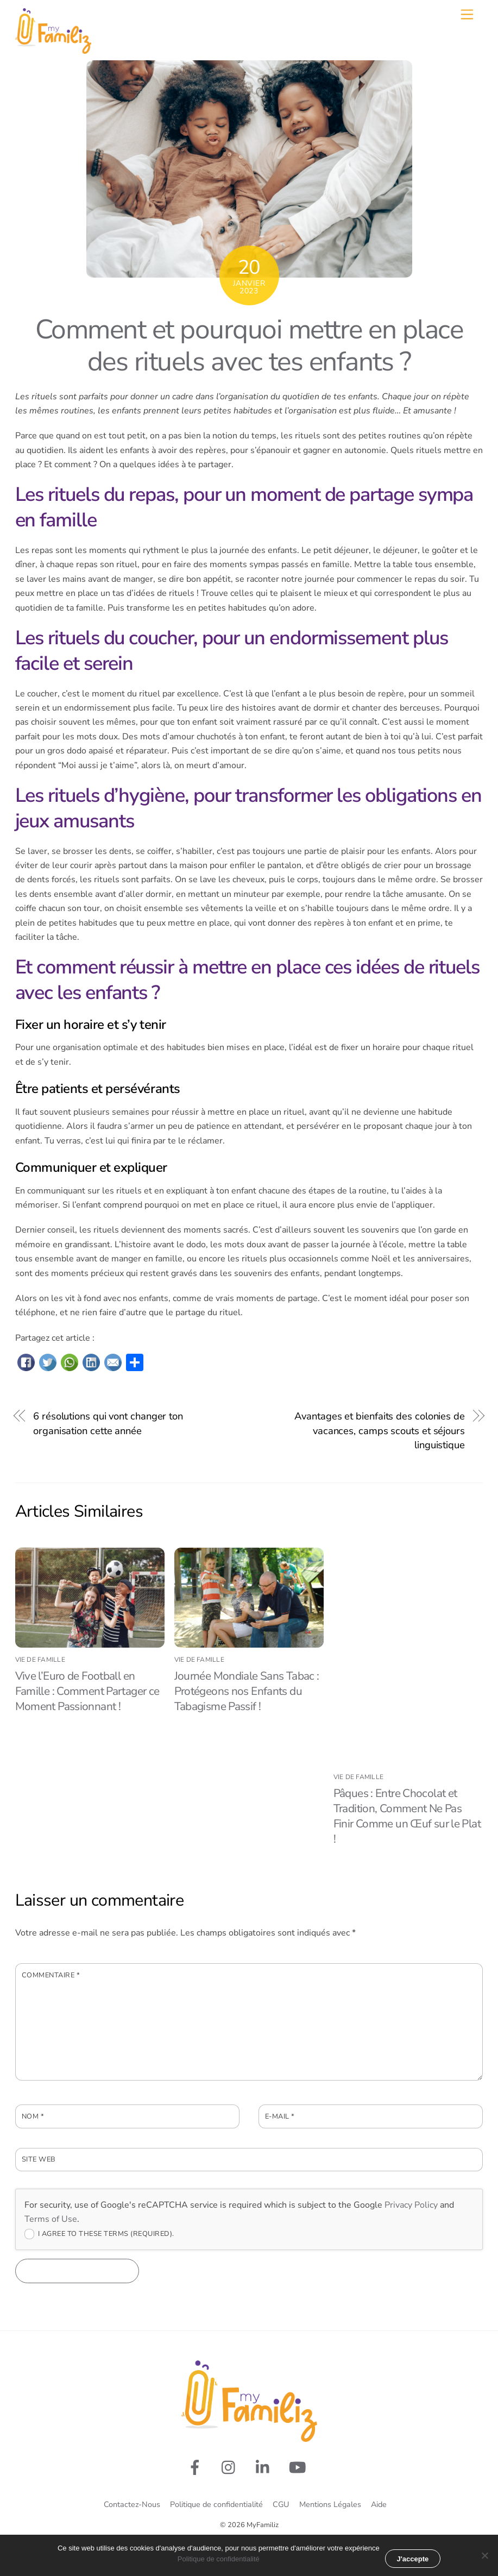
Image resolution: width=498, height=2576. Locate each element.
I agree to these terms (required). (99, 2234)
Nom (33, 2116)
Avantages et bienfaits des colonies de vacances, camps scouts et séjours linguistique (379, 1430)
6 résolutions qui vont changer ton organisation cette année (108, 1423)
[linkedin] (265, 2466)
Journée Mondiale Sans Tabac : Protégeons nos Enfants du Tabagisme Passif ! (246, 1691)
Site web (39, 2159)
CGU (281, 2504)
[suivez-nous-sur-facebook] (197, 2466)
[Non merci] (484, 2555)
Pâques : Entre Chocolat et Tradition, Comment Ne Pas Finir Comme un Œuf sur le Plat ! (407, 1816)
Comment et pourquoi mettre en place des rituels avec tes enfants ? (249, 346)
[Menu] (467, 14)
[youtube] (299, 2466)
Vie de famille (40, 1659)
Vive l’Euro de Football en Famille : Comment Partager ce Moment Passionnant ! (87, 1691)
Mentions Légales (330, 2504)
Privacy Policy (411, 2205)
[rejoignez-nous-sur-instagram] (231, 2466)
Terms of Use (50, 2219)
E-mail (280, 2116)
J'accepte (413, 2559)
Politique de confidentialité (216, 2504)
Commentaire (51, 1975)
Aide (379, 2504)
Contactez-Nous (132, 2504)
